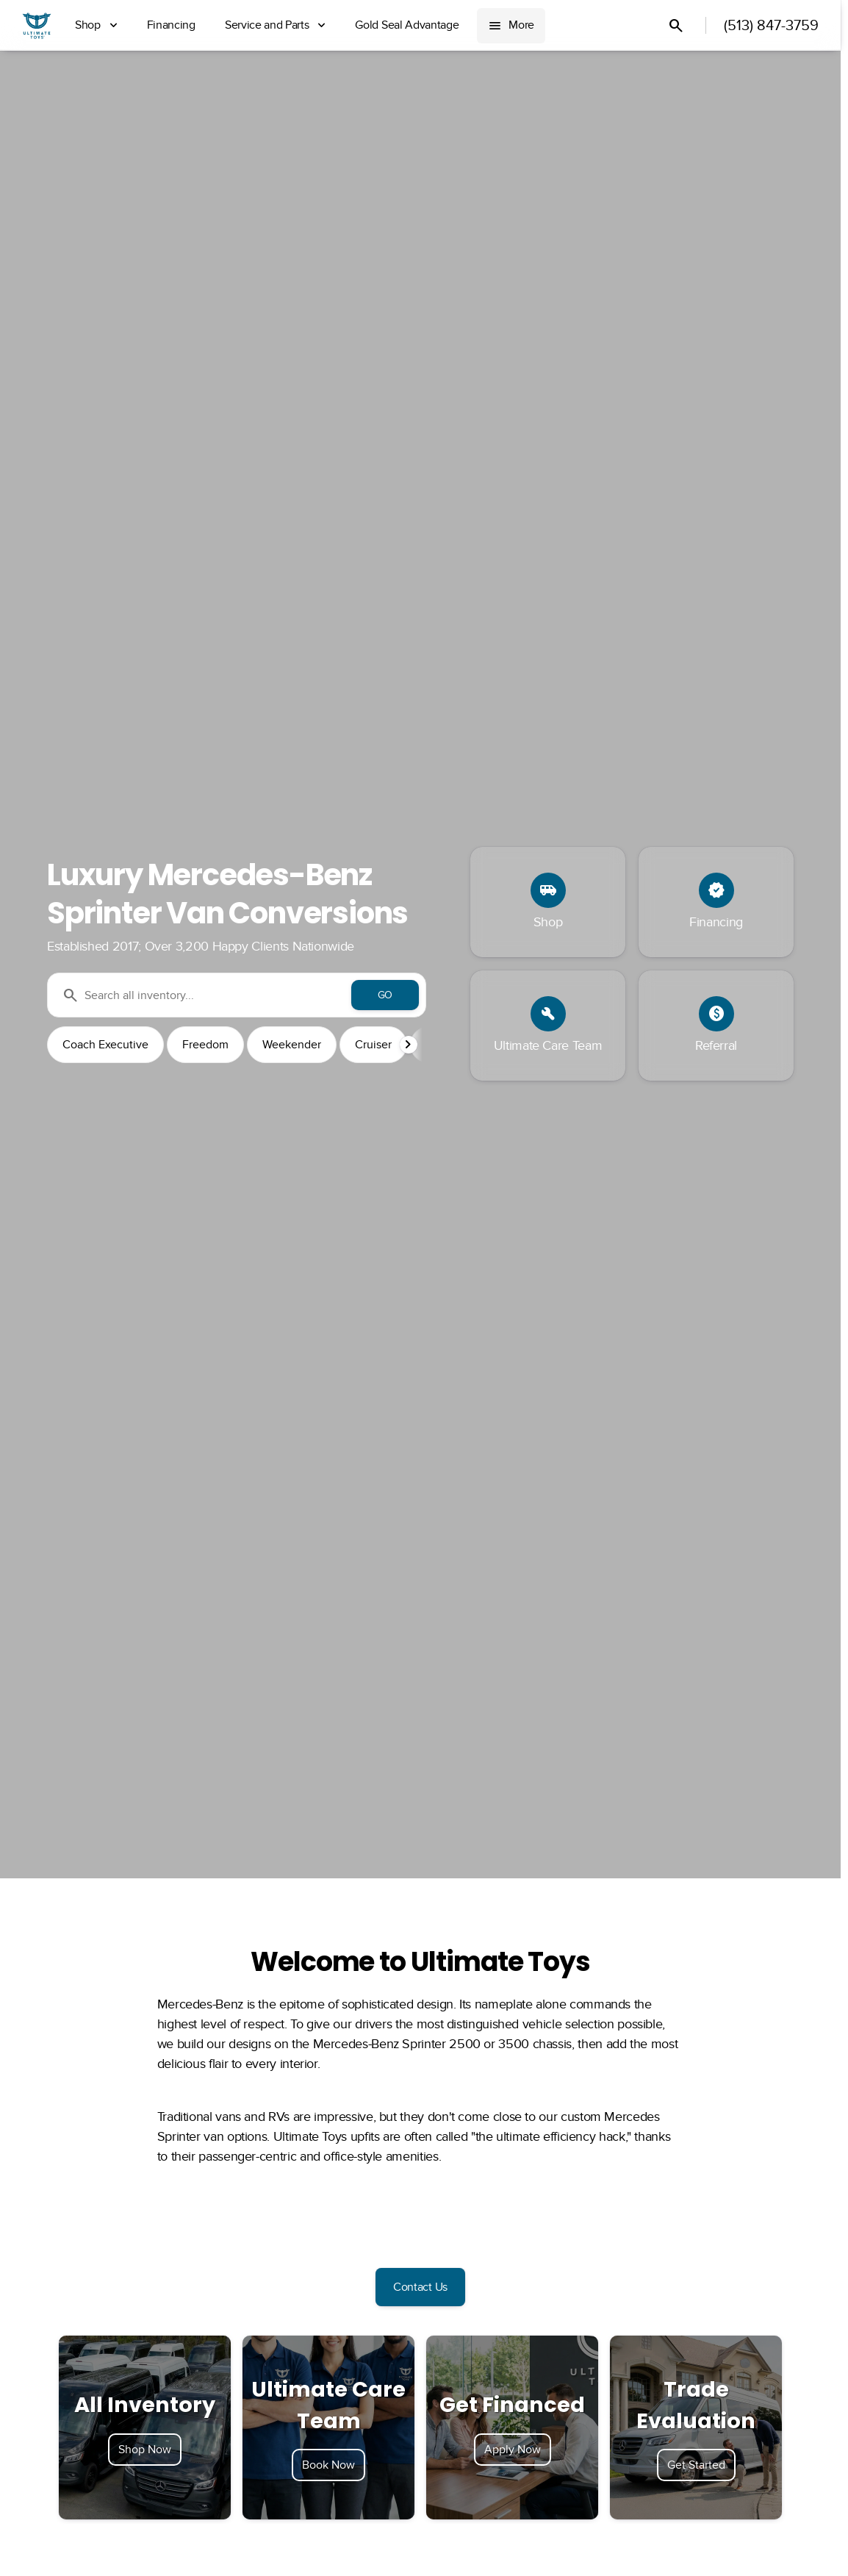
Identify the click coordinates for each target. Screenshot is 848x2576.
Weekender (291, 1044)
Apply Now (512, 2449)
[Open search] (676, 25)
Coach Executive (105, 1044)
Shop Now (144, 2449)
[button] (410, 1044)
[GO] (385, 995)
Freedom (205, 1044)
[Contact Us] (420, 2287)
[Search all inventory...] (236, 995)
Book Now (328, 2465)
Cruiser (373, 1044)
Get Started (696, 2465)
